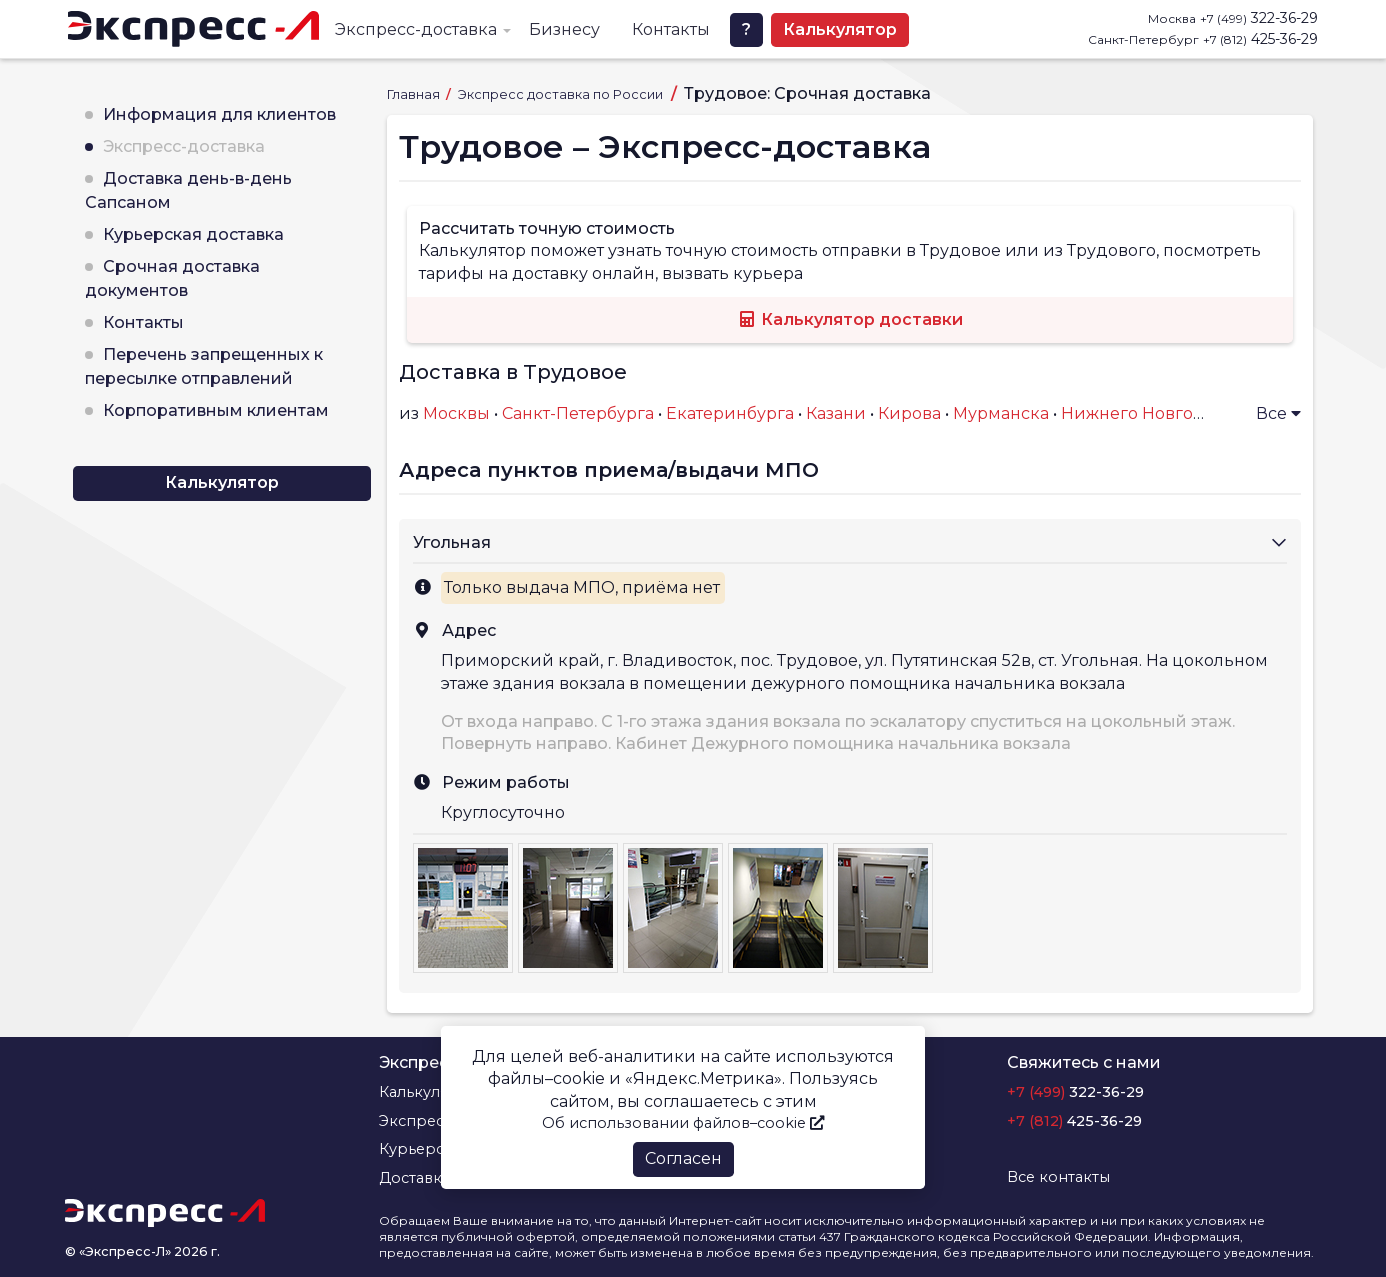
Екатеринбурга (730, 413)
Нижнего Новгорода (1148, 413)
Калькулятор (840, 29)
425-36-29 (1260, 39)
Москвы (456, 413)
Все (1278, 413)
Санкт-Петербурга (578, 413)
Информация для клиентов (219, 114)
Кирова (909, 413)
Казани (836, 413)
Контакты (671, 29)
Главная (415, 94)
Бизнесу (564, 29)
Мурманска (1001, 413)
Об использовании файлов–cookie (683, 1123)
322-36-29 (1259, 18)
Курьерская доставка (193, 234)
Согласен (683, 1158)
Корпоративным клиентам (216, 410)
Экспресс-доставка (416, 29)
